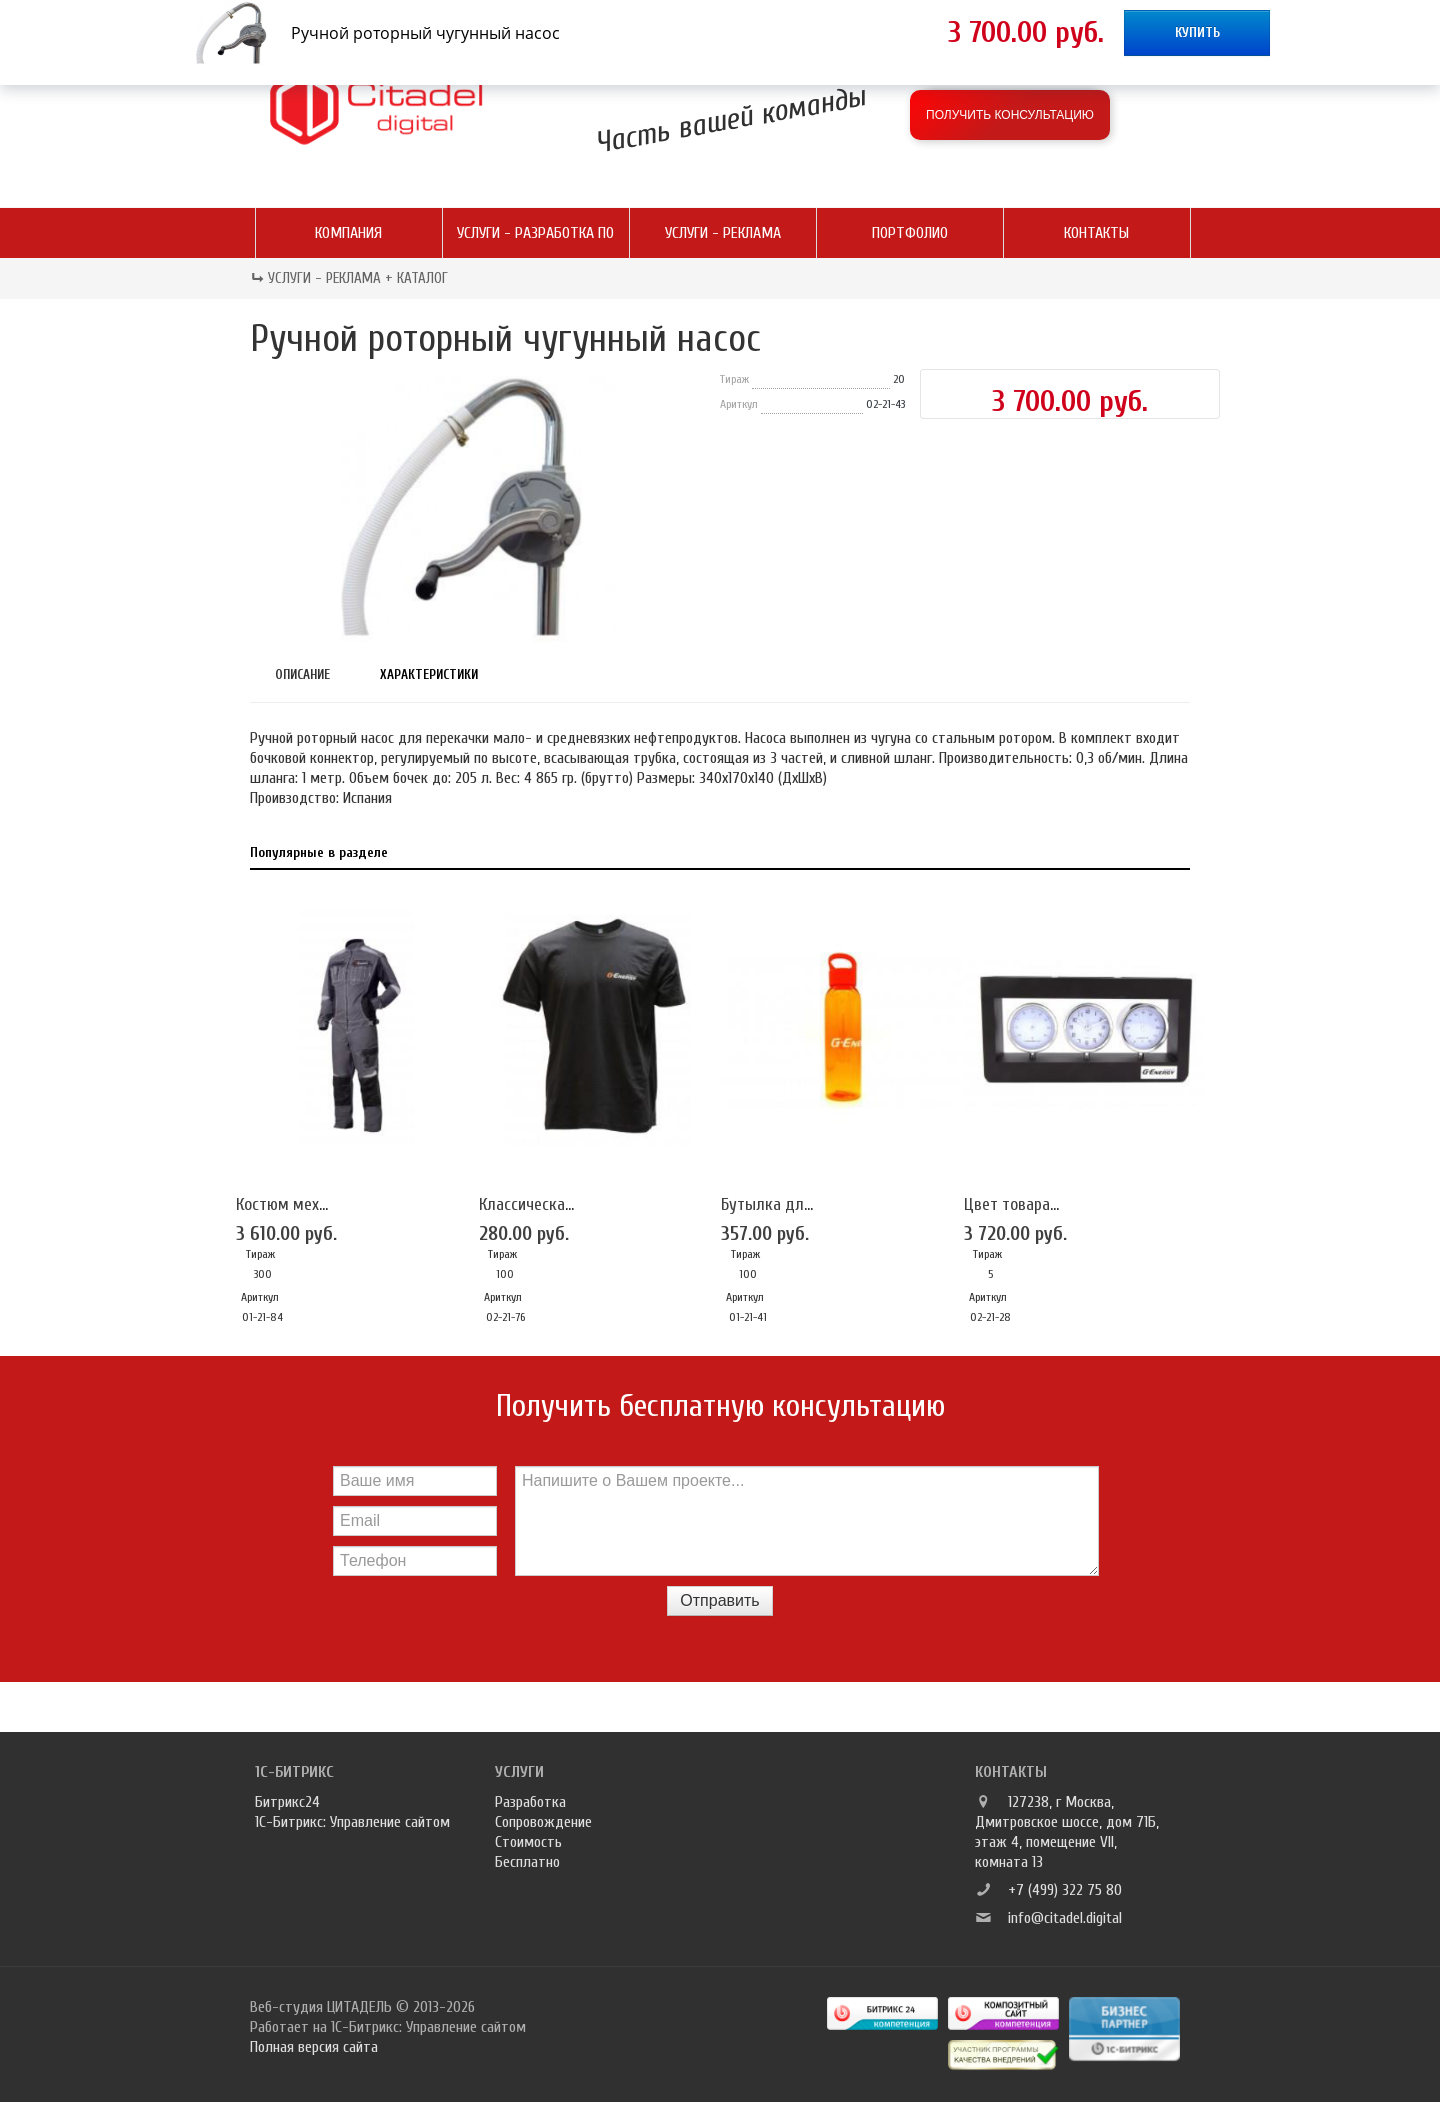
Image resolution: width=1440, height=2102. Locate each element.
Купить (1197, 32)
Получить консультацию (1010, 115)
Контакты (1096, 233)
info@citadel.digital (1065, 1918)
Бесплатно (527, 1862)
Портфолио (910, 233)
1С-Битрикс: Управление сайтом (352, 1822)
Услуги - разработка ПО (535, 233)
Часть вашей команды (731, 119)
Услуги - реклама (723, 233)
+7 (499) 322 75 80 (1065, 1890)
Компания (348, 233)
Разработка (530, 1802)
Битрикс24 (287, 1802)
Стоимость (528, 1842)
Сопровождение (543, 1822)
